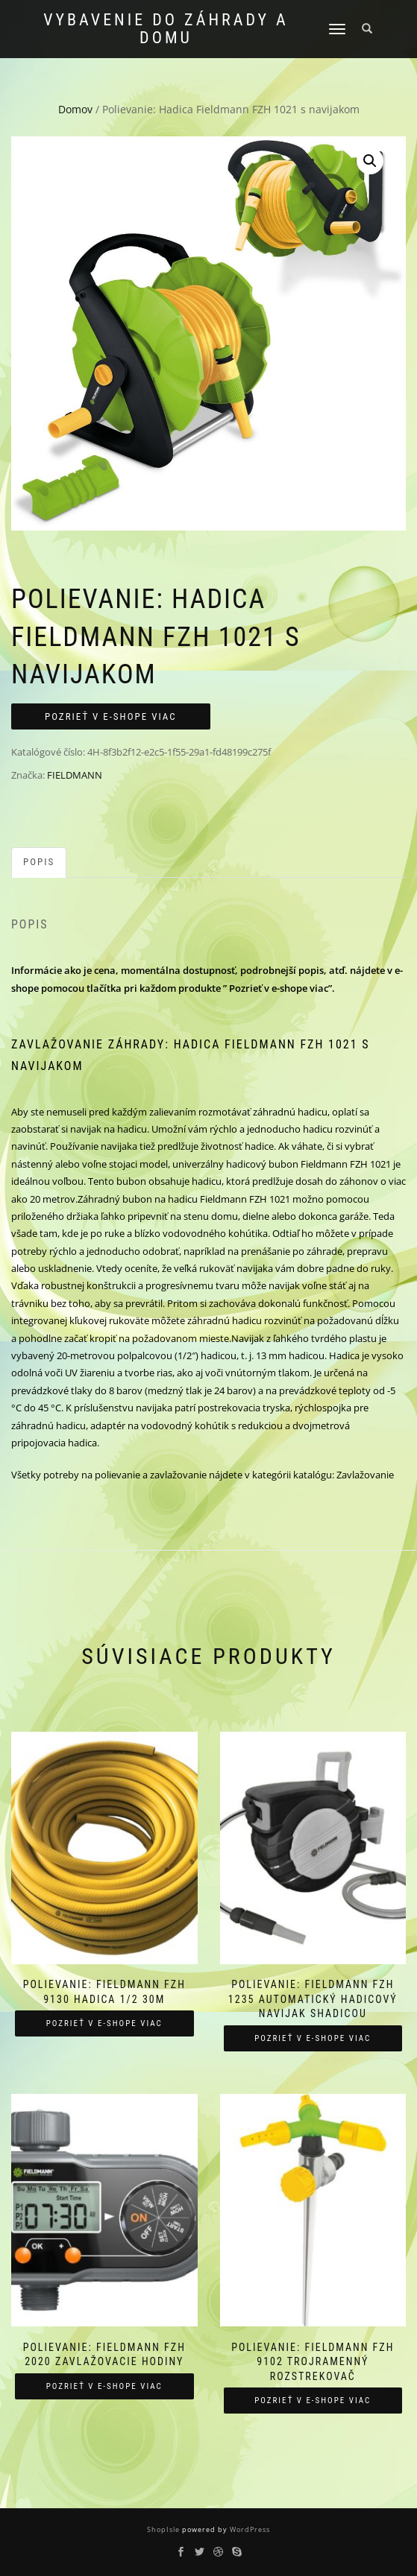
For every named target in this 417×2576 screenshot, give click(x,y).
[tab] (39, 862)
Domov (75, 109)
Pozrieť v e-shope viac (111, 716)
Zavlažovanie (365, 1474)
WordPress (249, 2529)
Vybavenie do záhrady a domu (166, 29)
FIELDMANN (74, 775)
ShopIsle (164, 2529)
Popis (38, 861)
